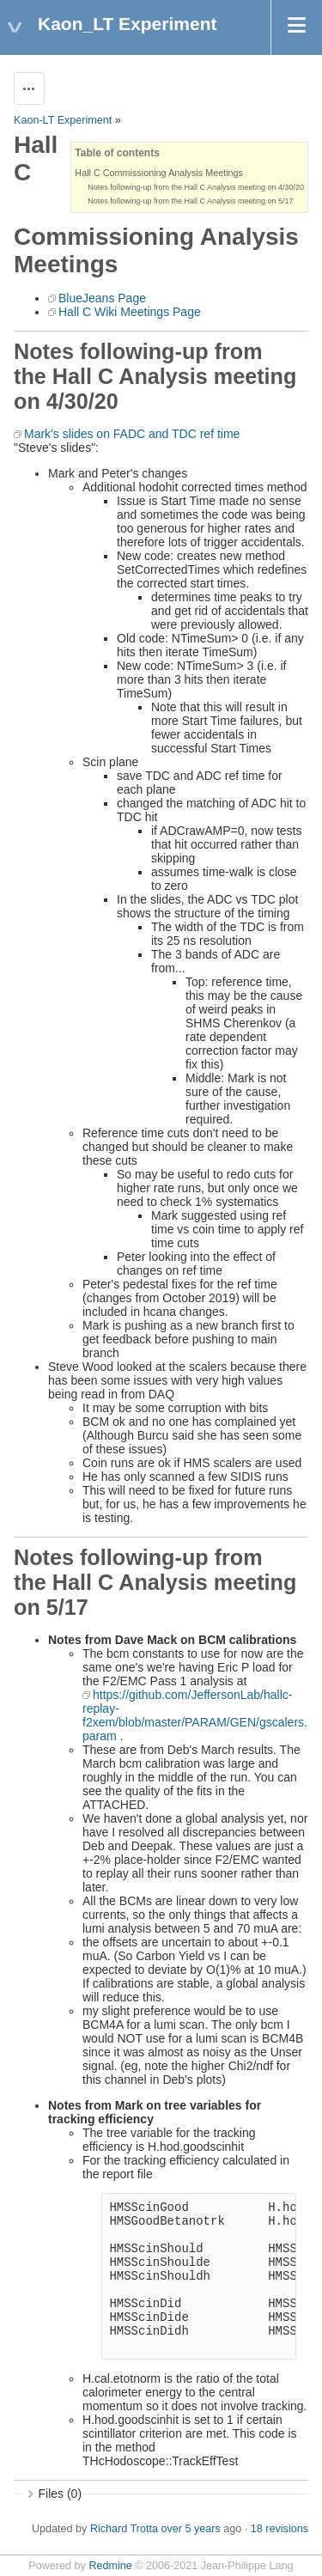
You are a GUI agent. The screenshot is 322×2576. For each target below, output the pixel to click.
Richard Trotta (124, 2529)
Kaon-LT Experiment (63, 120)
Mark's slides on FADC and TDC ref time (132, 434)
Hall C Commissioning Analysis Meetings (159, 172)
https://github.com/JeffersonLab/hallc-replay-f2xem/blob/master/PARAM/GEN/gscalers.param (194, 1715)
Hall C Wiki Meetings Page (129, 312)
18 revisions (279, 2529)
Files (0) (60, 2493)
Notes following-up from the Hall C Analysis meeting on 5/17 (190, 201)
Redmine (109, 2566)
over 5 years (190, 2529)
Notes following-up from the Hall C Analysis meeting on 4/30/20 (196, 187)
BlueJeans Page (102, 298)
